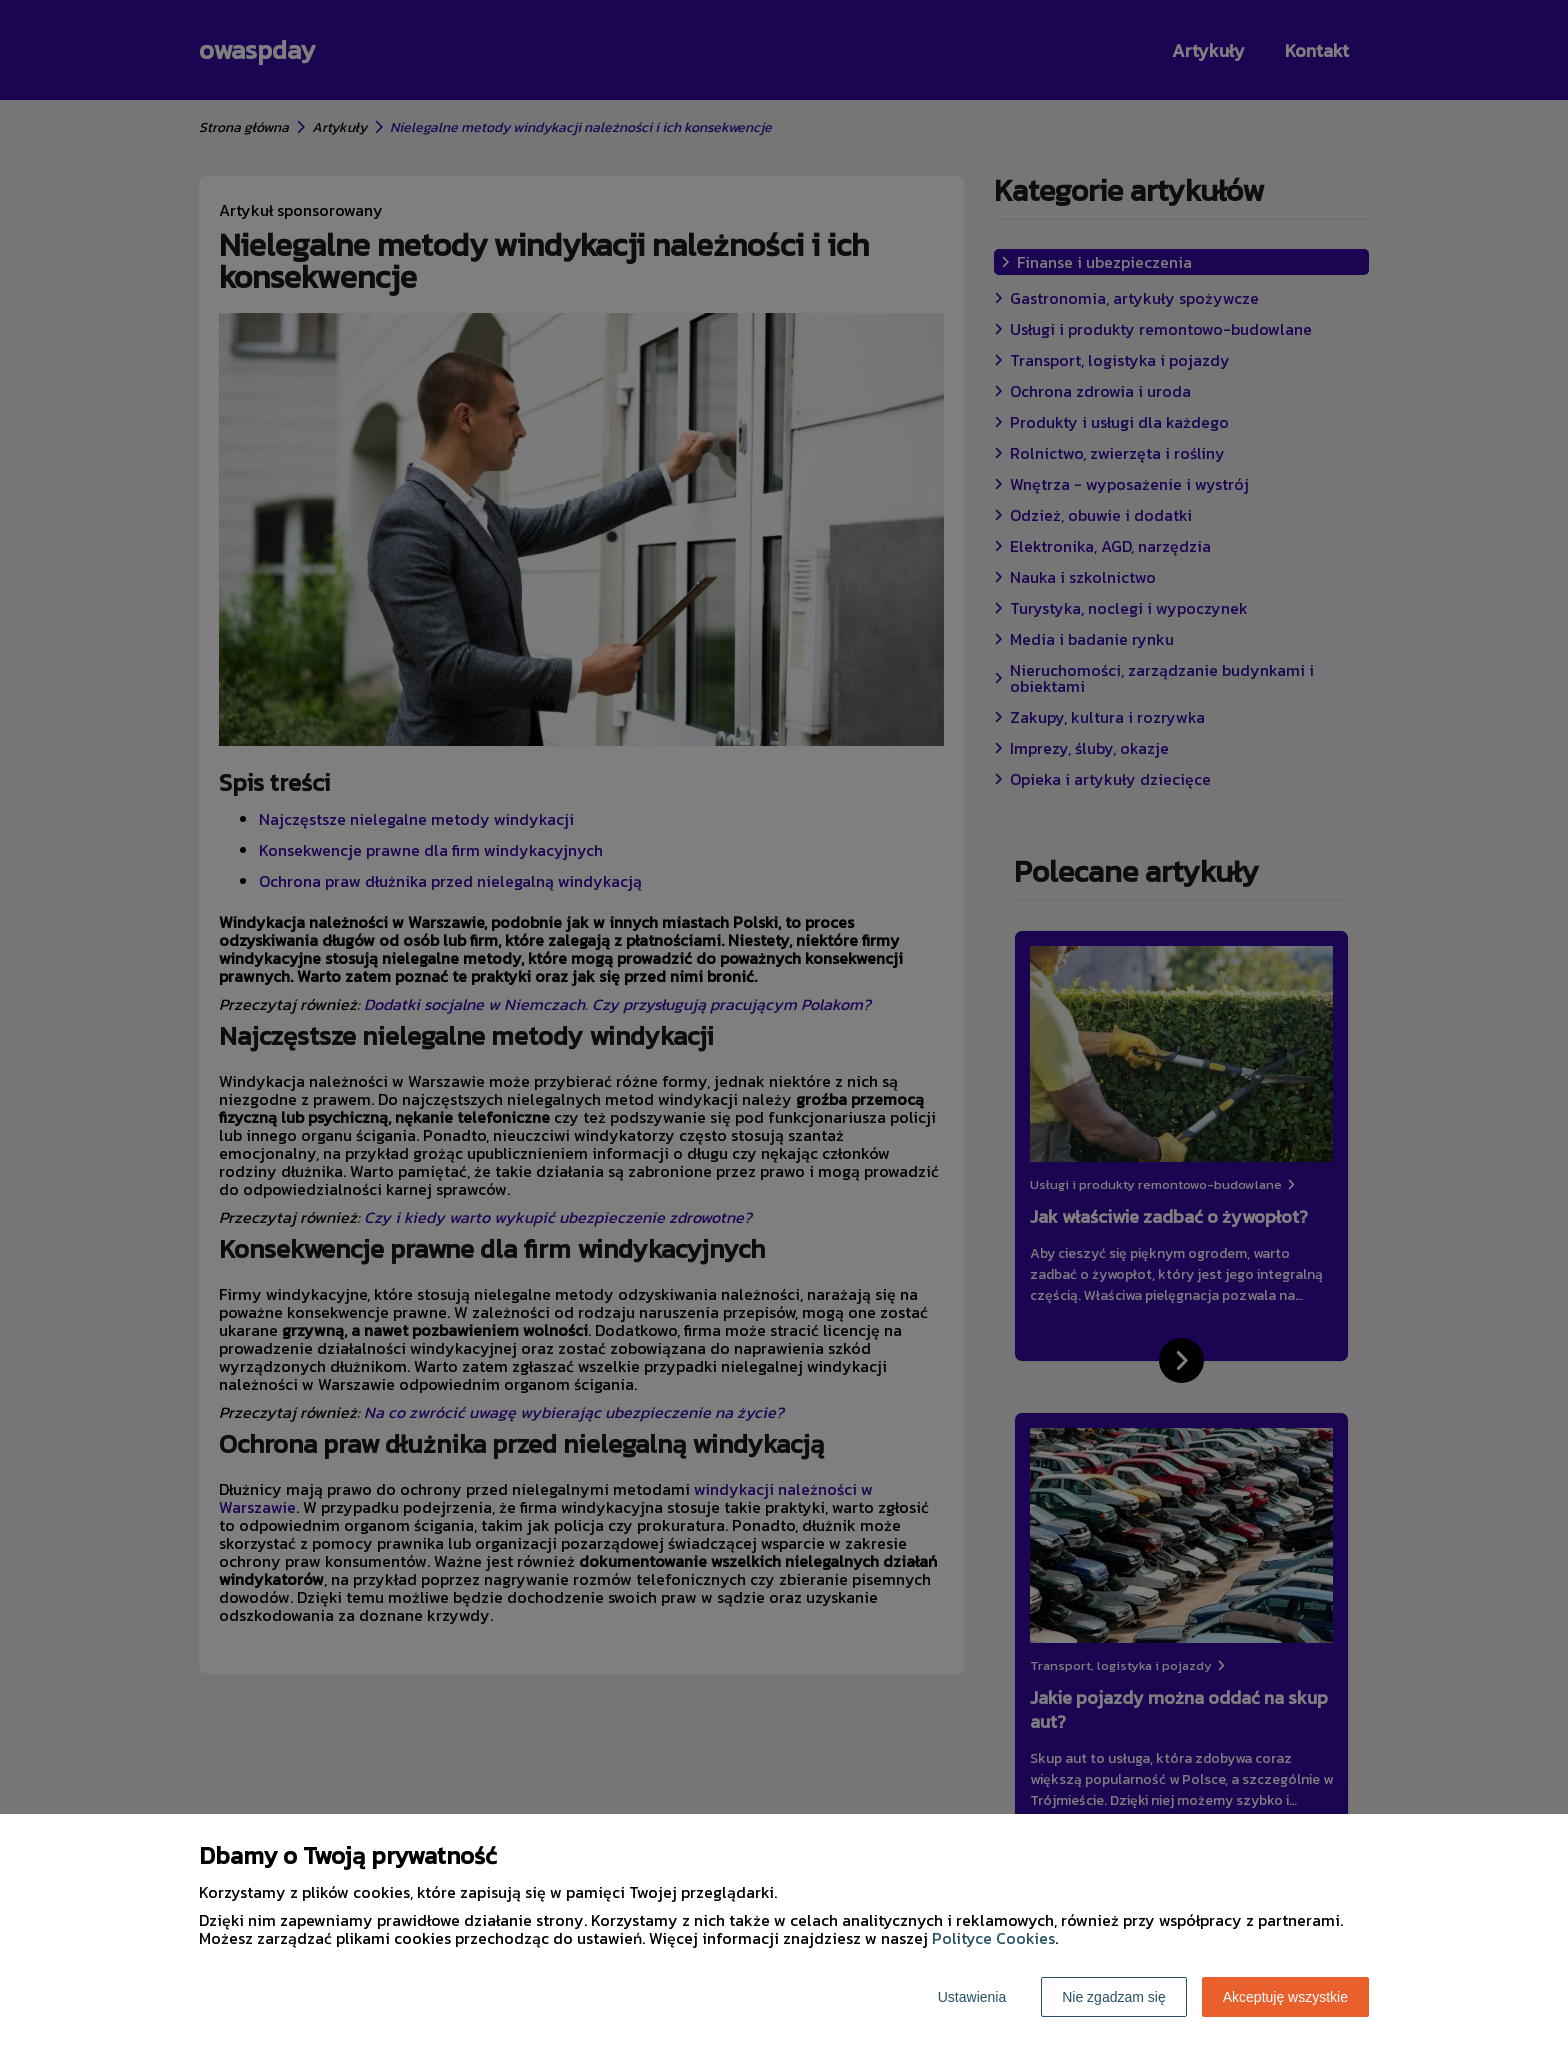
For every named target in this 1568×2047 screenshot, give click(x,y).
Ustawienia (972, 1997)
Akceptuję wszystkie (1285, 1997)
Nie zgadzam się (1114, 1997)
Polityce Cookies (993, 1938)
